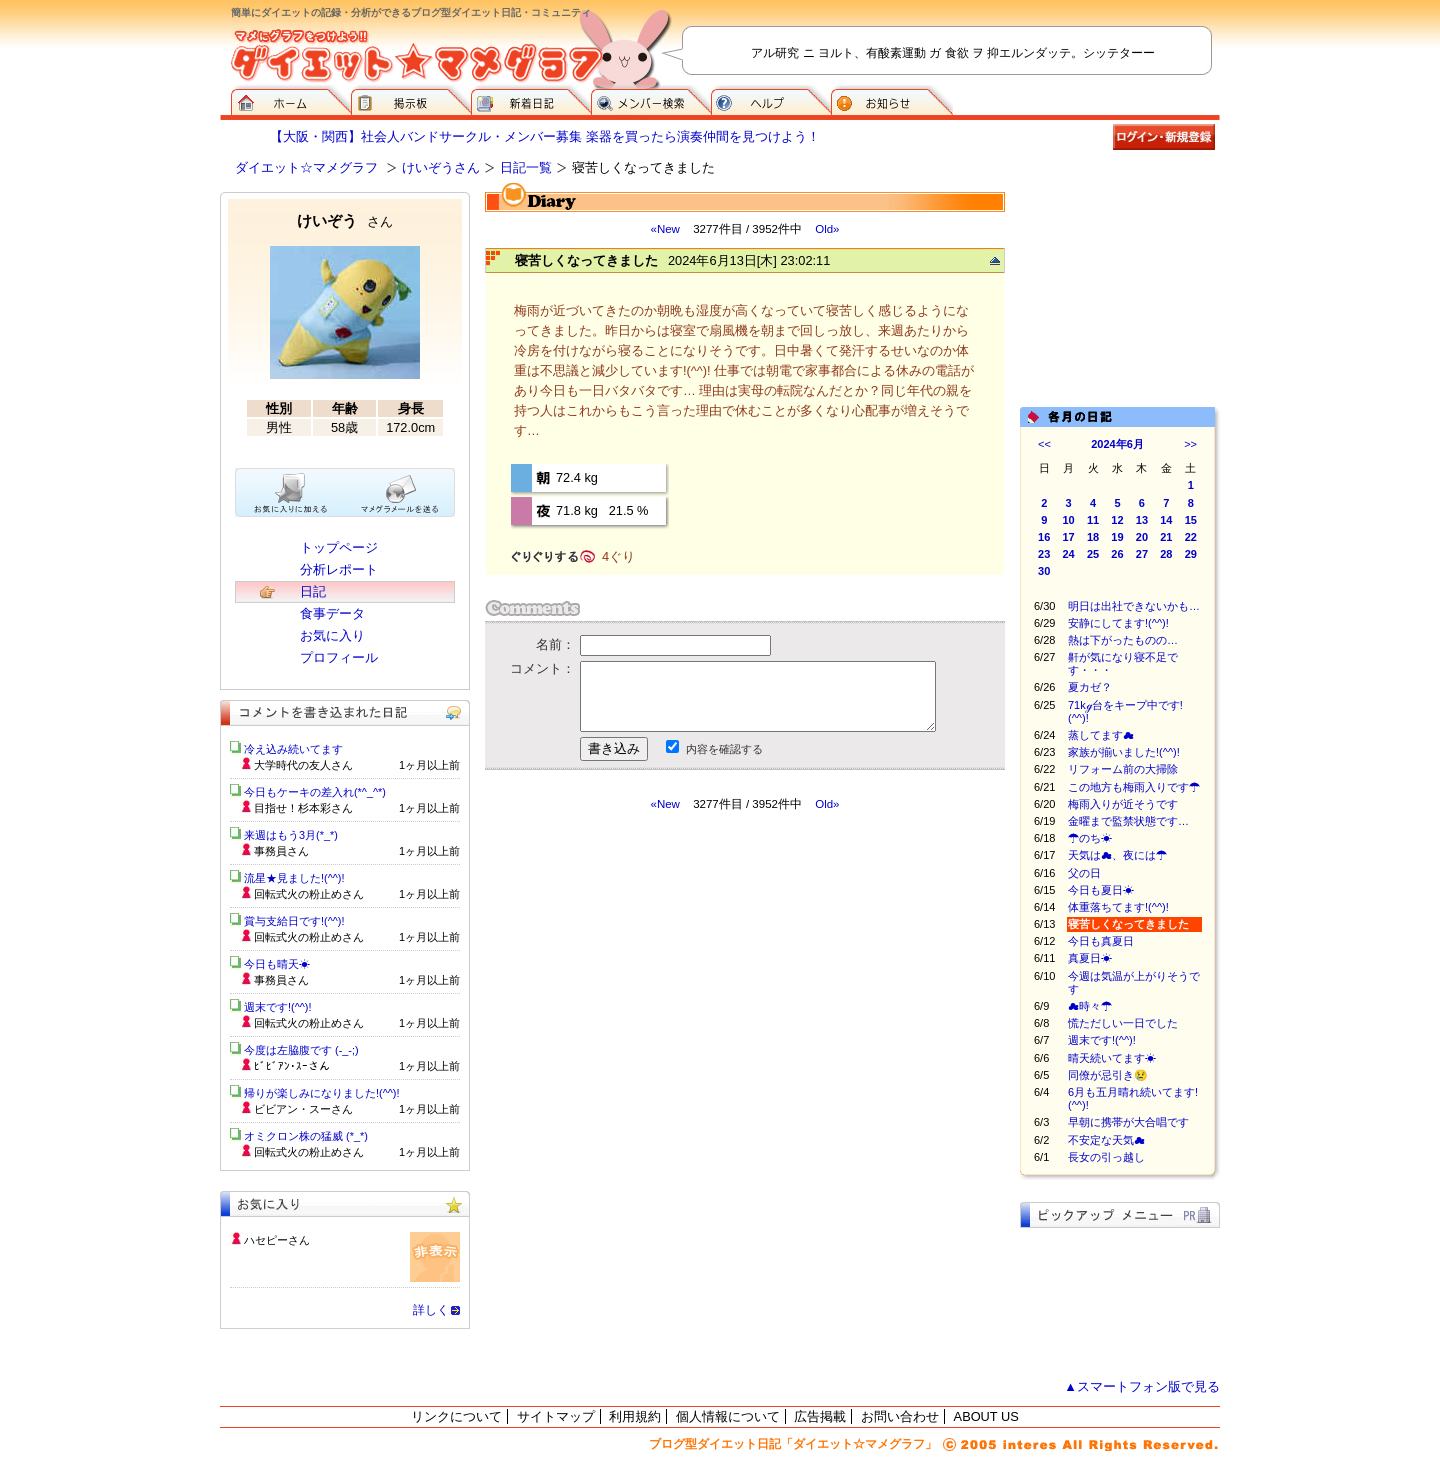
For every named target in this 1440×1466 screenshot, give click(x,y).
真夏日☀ (1090, 958)
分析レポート (339, 569)
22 (1191, 537)
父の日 (1084, 873)
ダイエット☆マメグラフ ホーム (291, 100)
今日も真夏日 (1101, 941)
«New (664, 229)
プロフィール (339, 657)
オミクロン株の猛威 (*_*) (306, 1136)
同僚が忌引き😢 (1108, 1075)
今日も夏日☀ (1101, 890)
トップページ (339, 547)
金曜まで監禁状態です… (1128, 821)
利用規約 (635, 1416)
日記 (313, 591)
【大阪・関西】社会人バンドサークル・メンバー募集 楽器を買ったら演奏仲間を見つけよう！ (545, 136)
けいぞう (345, 220)
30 (1044, 571)
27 (1142, 554)
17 (1069, 537)
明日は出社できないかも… (1134, 606)
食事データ (332, 613)
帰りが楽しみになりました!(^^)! (322, 1093)
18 (1093, 537)
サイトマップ (556, 1416)
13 (1142, 520)
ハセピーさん (277, 1240)
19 (1117, 537)
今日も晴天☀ (277, 964)
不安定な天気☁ (1106, 1140)
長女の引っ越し (1106, 1157)
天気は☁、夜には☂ (1117, 855)
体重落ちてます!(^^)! (1118, 907)
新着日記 (531, 100)
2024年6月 (1117, 444)
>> (1190, 444)
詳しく (431, 1310)
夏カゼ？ (1090, 687)
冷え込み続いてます (293, 749)
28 (1166, 554)
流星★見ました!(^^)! (294, 878)
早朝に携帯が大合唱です (1128, 1122)
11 (1093, 520)
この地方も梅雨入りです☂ (1134, 787)
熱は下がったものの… (1123, 640)
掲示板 (411, 100)
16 (1044, 537)
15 (1191, 520)
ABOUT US (986, 1416)
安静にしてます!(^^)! (1118, 623)
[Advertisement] (673, 992)
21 (1166, 537)
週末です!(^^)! (1102, 1040)
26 (1117, 554)
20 (1142, 537)
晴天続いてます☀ (1112, 1058)
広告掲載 (820, 1416)
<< (1044, 444)
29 (1191, 554)
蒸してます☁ (1101, 735)
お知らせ (892, 100)
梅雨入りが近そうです (1123, 804)
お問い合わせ (900, 1416)
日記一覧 (526, 167)
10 (1069, 520)
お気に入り (332, 635)
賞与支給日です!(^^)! (301, 921)
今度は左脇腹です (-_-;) (301, 1050)
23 (1044, 554)
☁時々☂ (1090, 1006)
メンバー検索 (651, 100)
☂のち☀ (1090, 838)
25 (1093, 554)
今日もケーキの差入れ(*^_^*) (315, 792)
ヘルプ (771, 100)
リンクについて (456, 1416)
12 (1117, 520)
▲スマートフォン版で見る (1142, 1386)
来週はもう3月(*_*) (291, 835)
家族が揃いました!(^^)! (1124, 752)
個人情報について (728, 1416)
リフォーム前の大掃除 (1123, 769)
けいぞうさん (441, 167)
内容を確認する (724, 749)
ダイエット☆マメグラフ (306, 167)
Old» (827, 229)
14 (1166, 520)
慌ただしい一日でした (1123, 1023)
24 (1069, 554)
